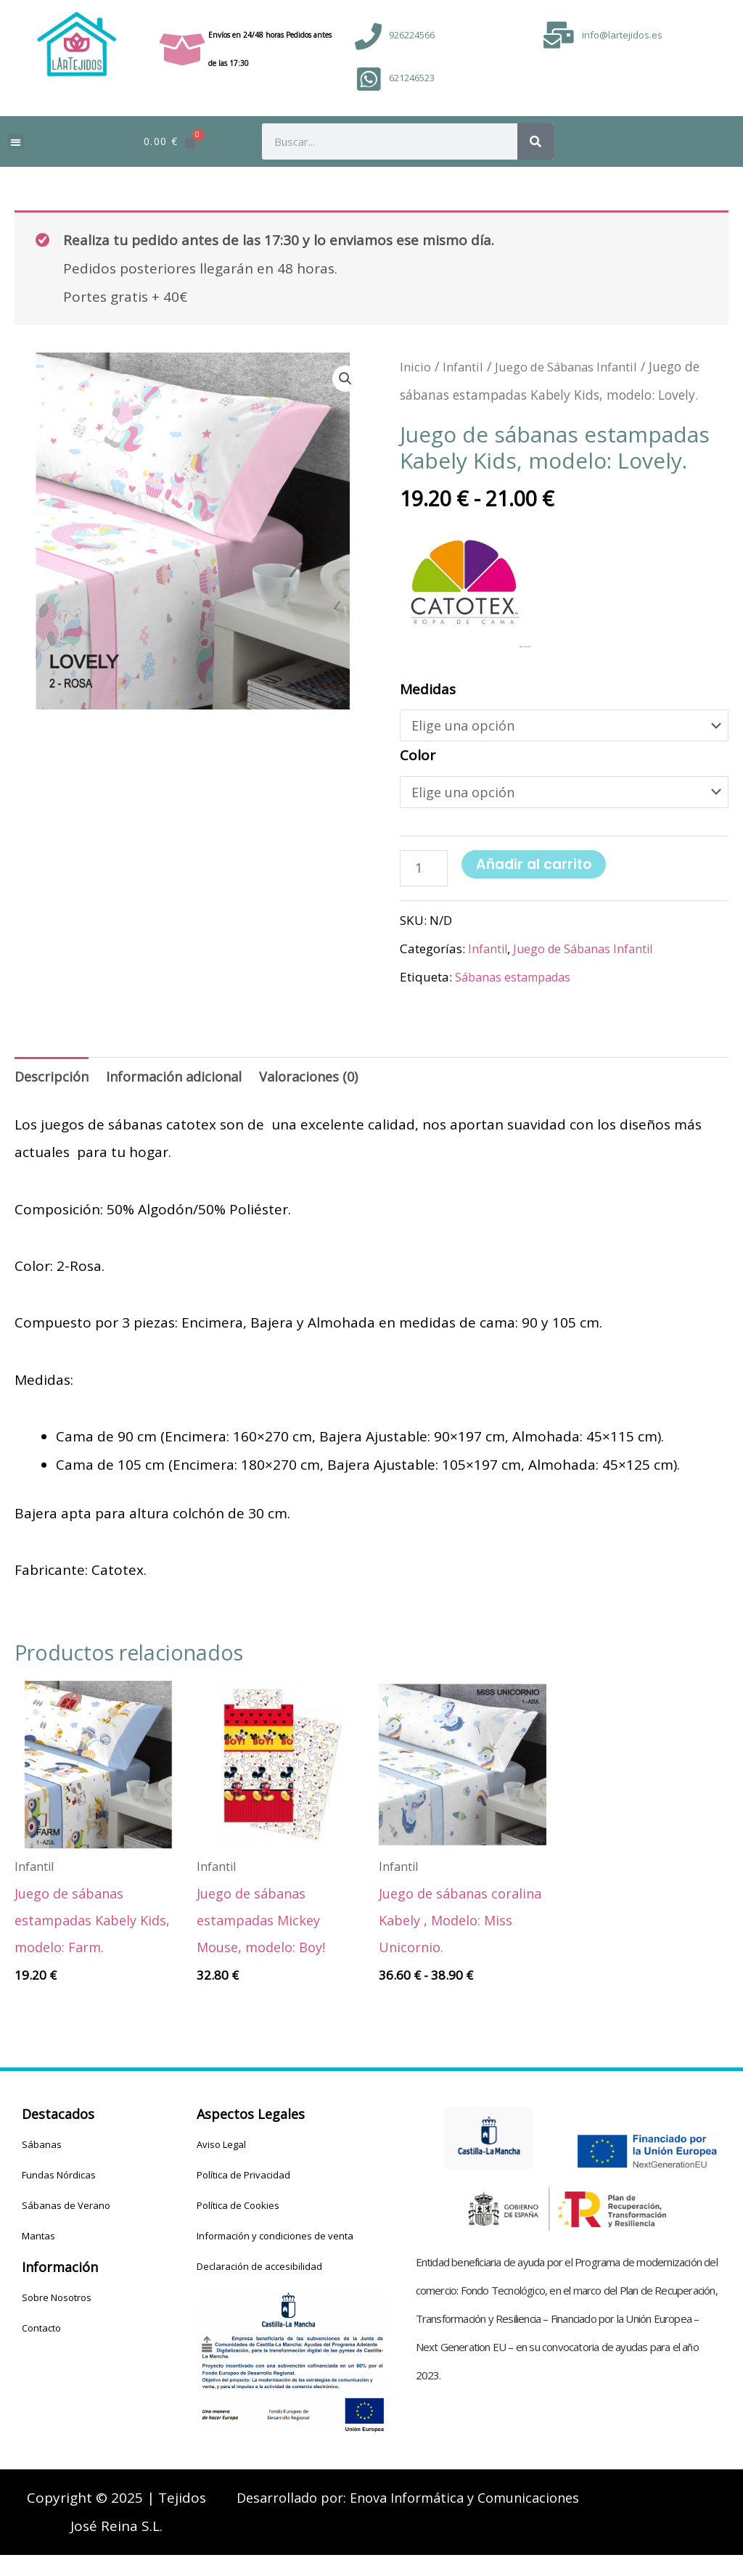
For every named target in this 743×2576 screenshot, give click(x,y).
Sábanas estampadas (517, 983)
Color (417, 757)
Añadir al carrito (536, 868)
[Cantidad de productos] (425, 873)
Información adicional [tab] (181, 1083)
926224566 (412, 34)
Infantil (465, 366)
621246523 (412, 77)
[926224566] (368, 36)
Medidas (428, 689)
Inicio (416, 366)
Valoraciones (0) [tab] (322, 1083)
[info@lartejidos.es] (559, 35)
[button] (15, 141)
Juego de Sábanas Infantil (575, 366)
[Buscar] (535, 141)
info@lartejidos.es (622, 34)
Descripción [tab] (53, 1083)
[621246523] (368, 79)
